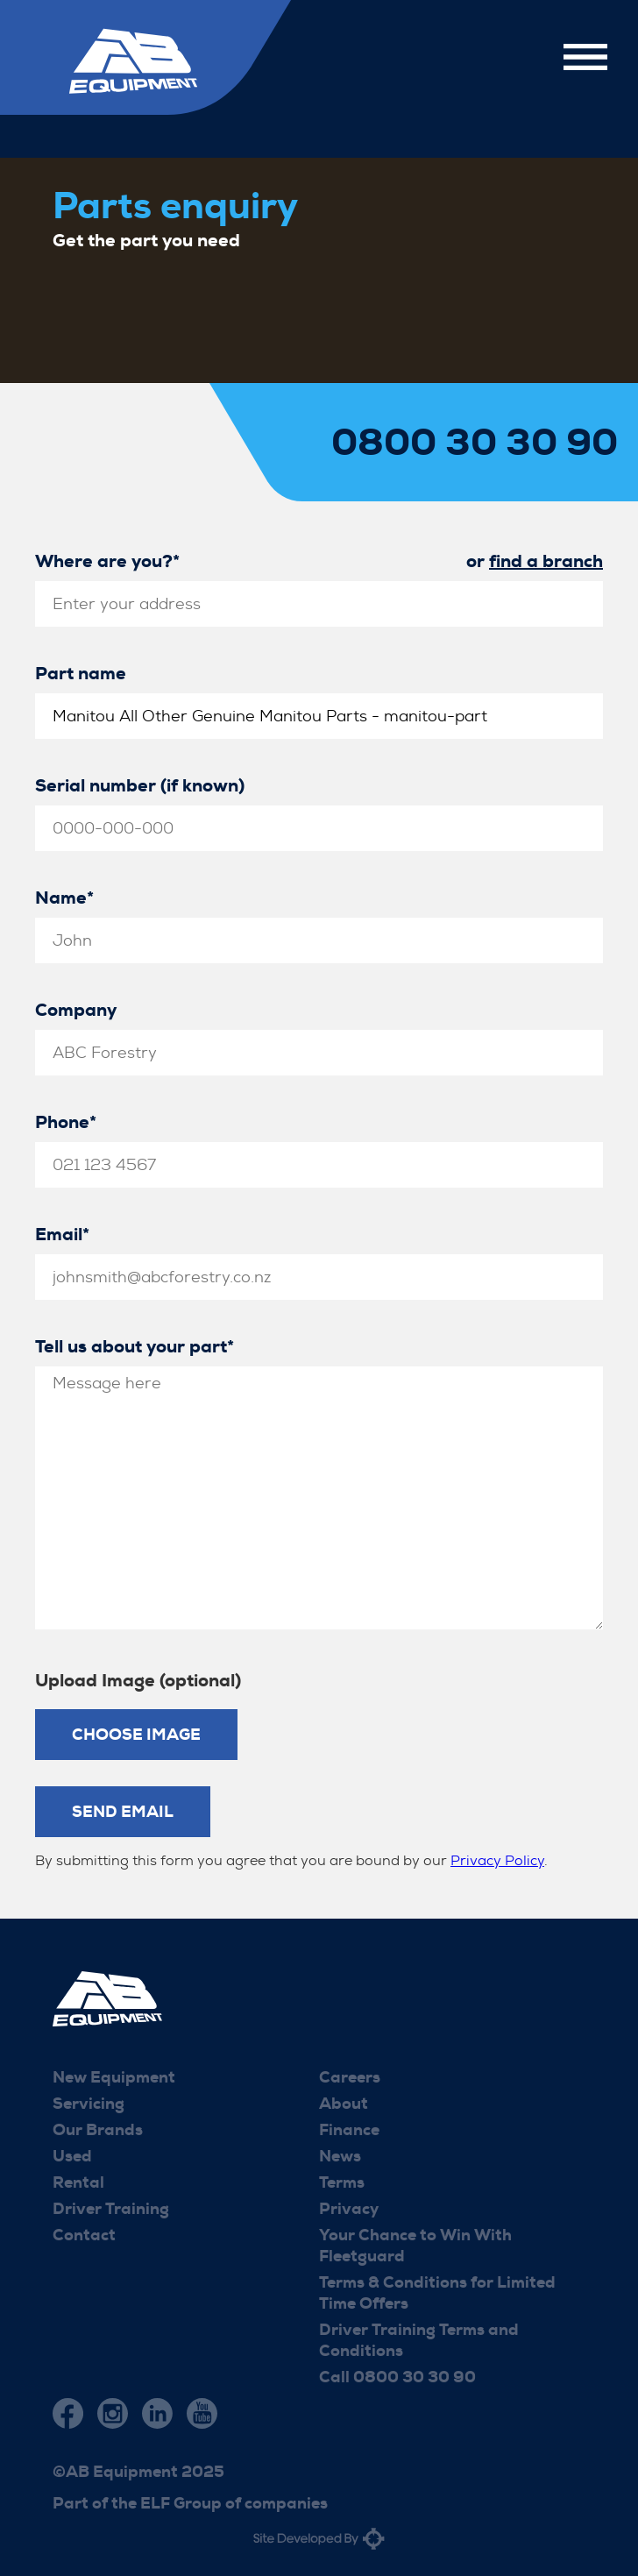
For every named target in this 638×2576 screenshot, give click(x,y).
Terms (342, 2182)
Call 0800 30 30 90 (397, 2377)
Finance (349, 2129)
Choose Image (136, 1734)
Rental (78, 2182)
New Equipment (114, 2077)
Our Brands (98, 2129)
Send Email (123, 1811)
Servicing (88, 2103)
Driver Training (111, 2208)
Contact (84, 2235)
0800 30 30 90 (474, 442)
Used (72, 2156)
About (343, 2103)
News (340, 2156)
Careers (349, 2077)
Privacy (349, 2208)
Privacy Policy (497, 1860)
